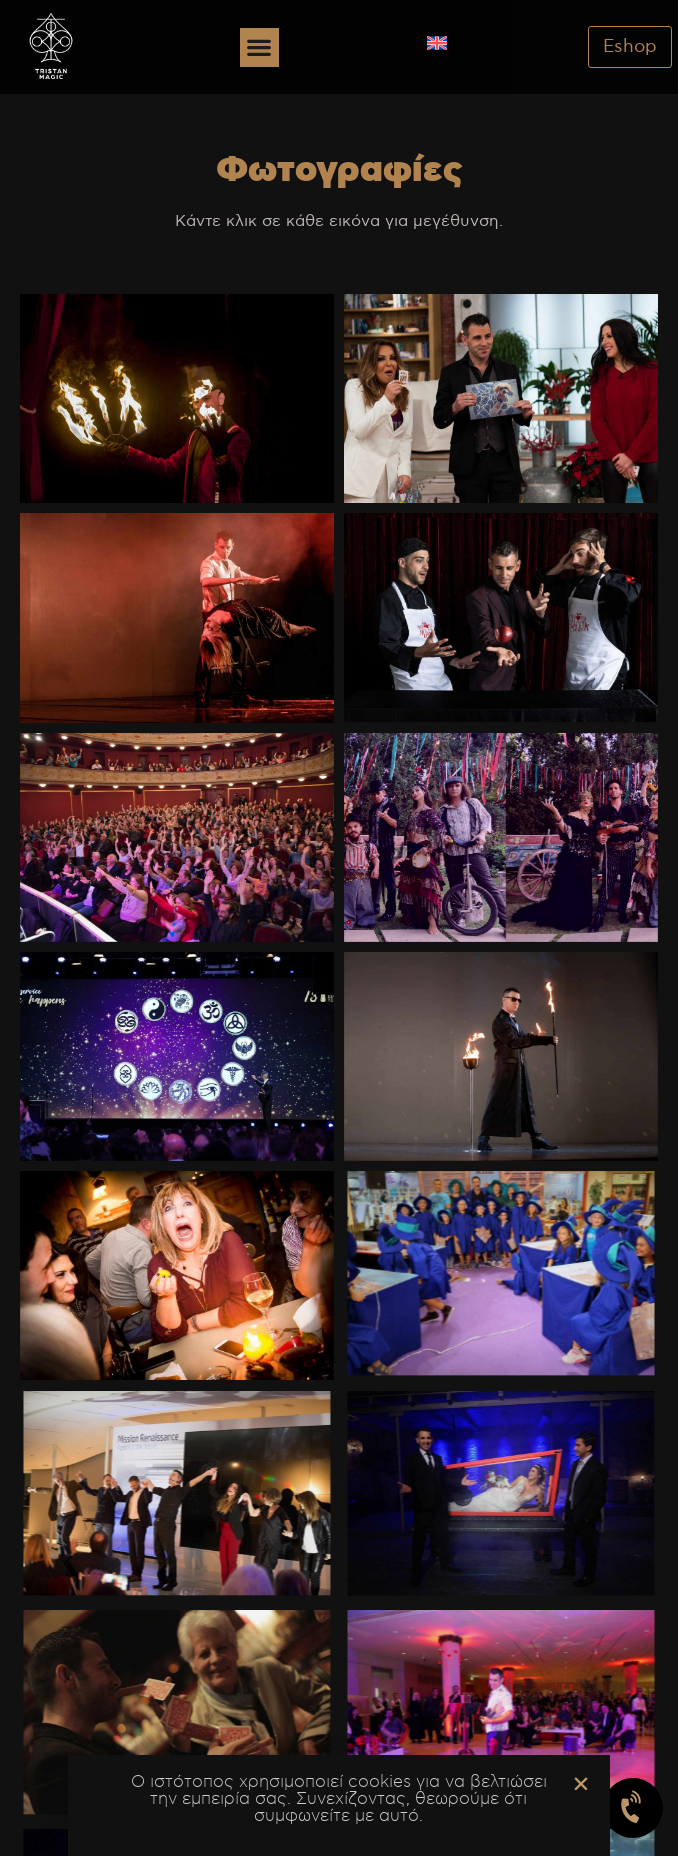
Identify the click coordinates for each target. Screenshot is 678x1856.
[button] (259, 47)
